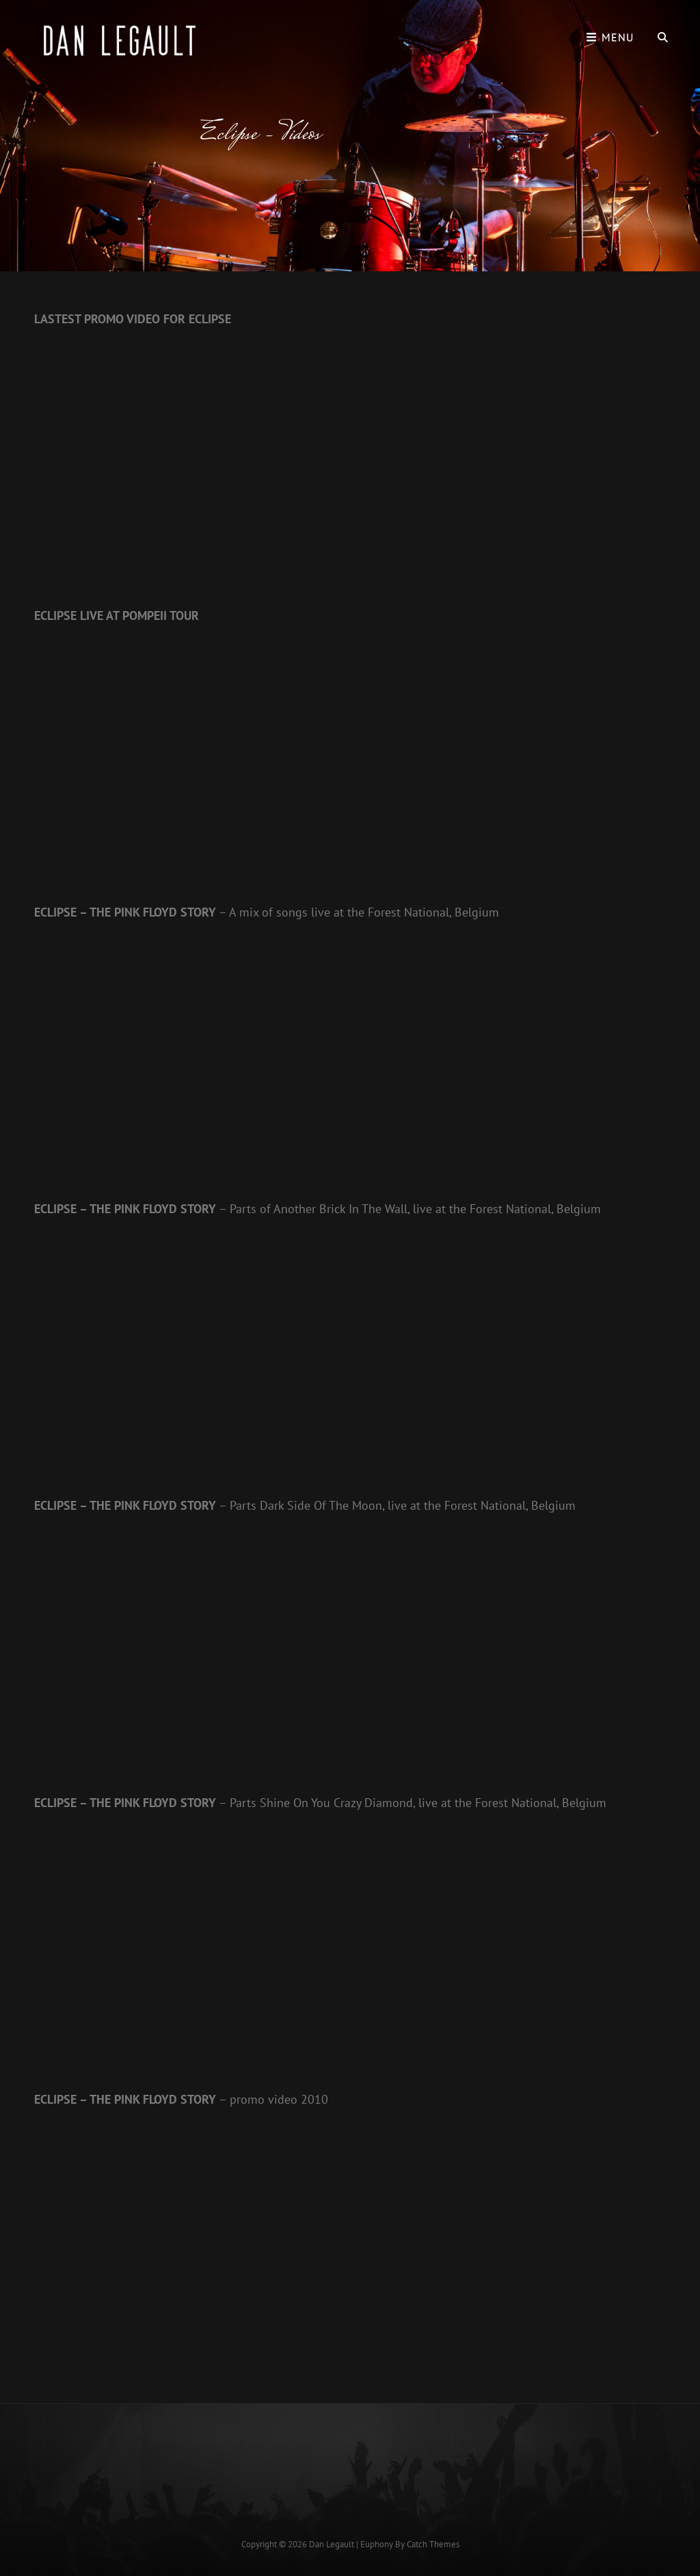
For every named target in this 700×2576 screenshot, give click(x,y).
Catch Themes (433, 2544)
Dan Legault (331, 2544)
